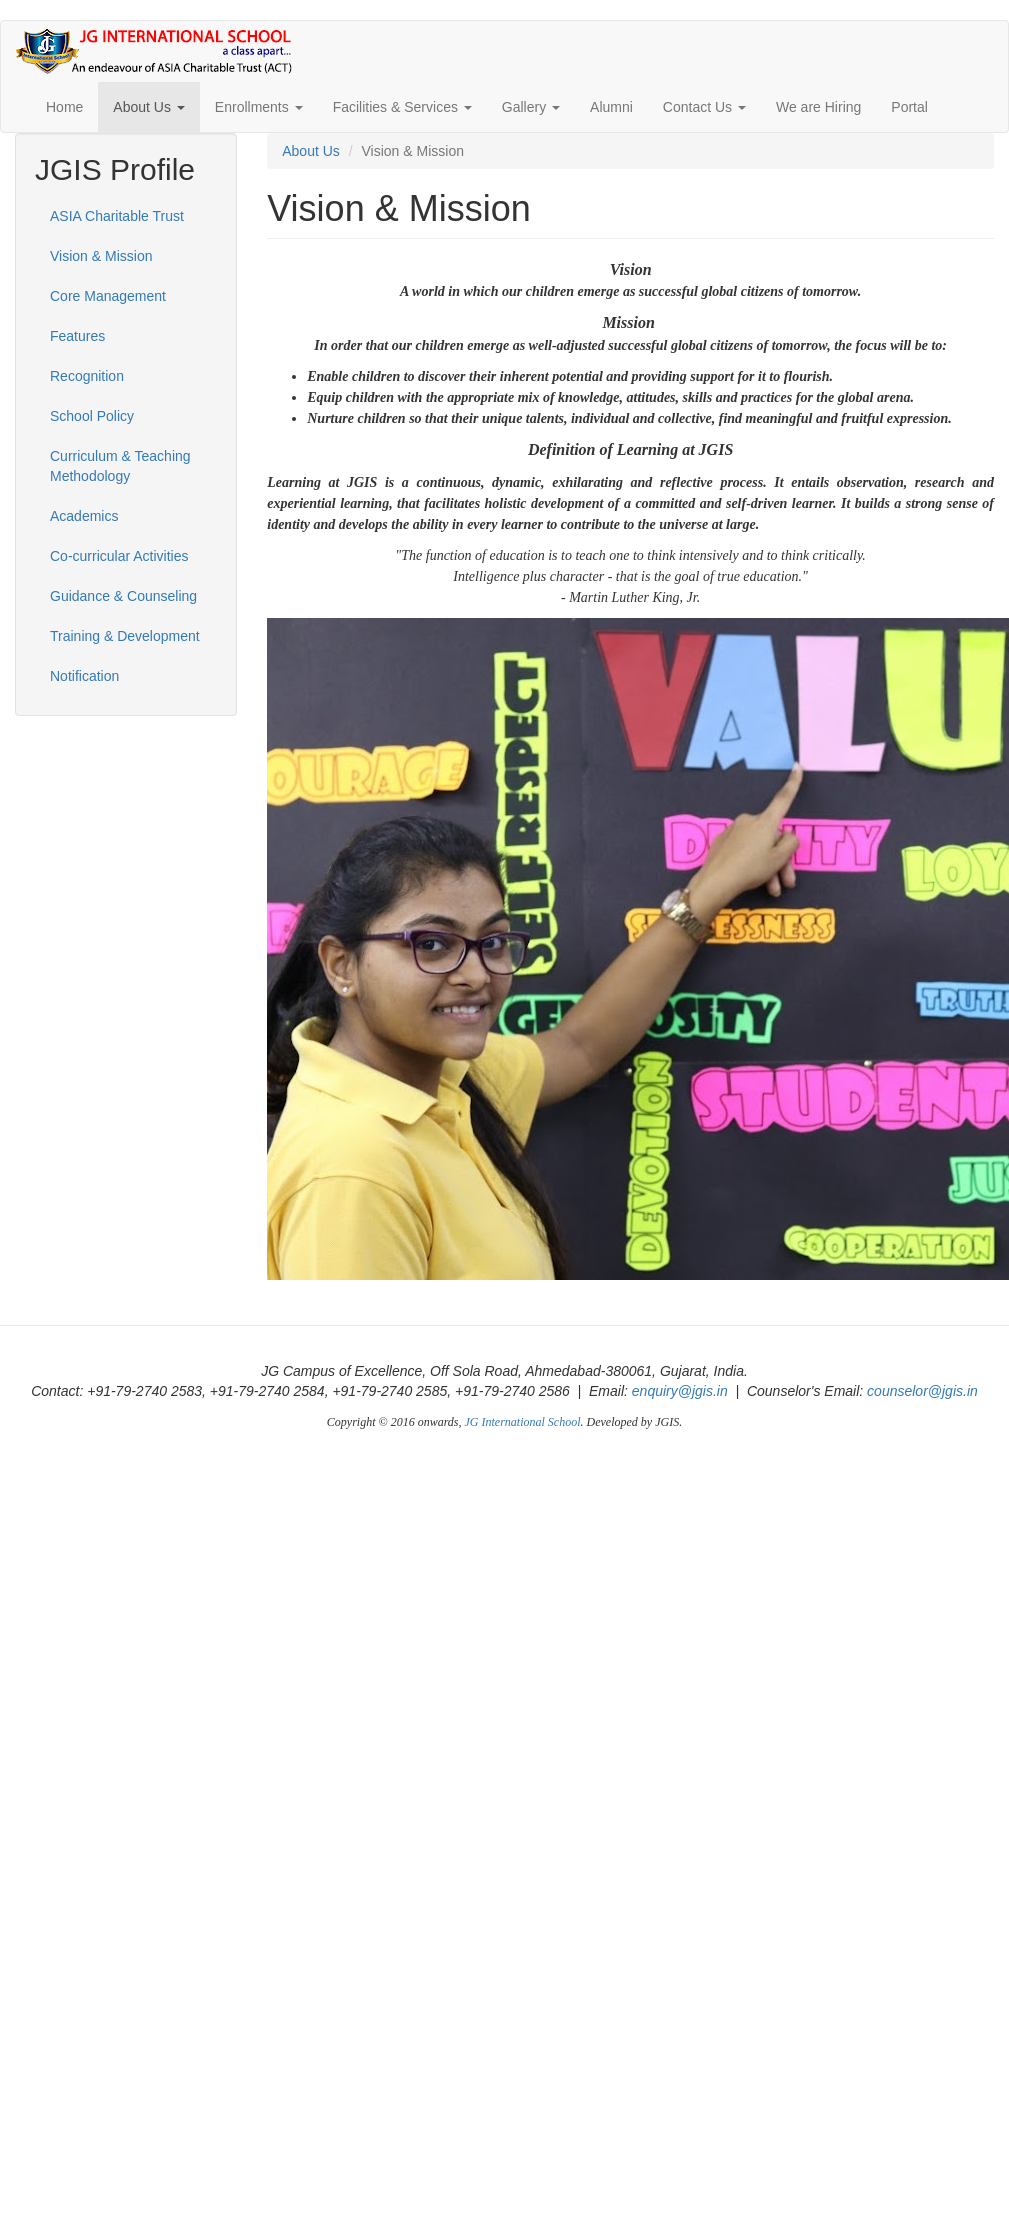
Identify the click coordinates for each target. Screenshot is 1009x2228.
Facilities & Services (402, 107)
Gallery (531, 107)
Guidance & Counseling (123, 596)
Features (77, 336)
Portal (909, 107)
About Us (148, 107)
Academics (84, 516)
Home (64, 107)
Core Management (108, 296)
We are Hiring (818, 107)
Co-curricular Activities (119, 556)
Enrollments (259, 107)
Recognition (87, 376)
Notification (84, 676)
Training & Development (125, 636)
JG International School (523, 1422)
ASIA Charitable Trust (117, 216)
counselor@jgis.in (922, 1391)
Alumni (611, 107)
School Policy (92, 416)
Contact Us (704, 107)
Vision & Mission (101, 256)
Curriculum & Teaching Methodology (120, 466)
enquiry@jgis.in (680, 1391)
